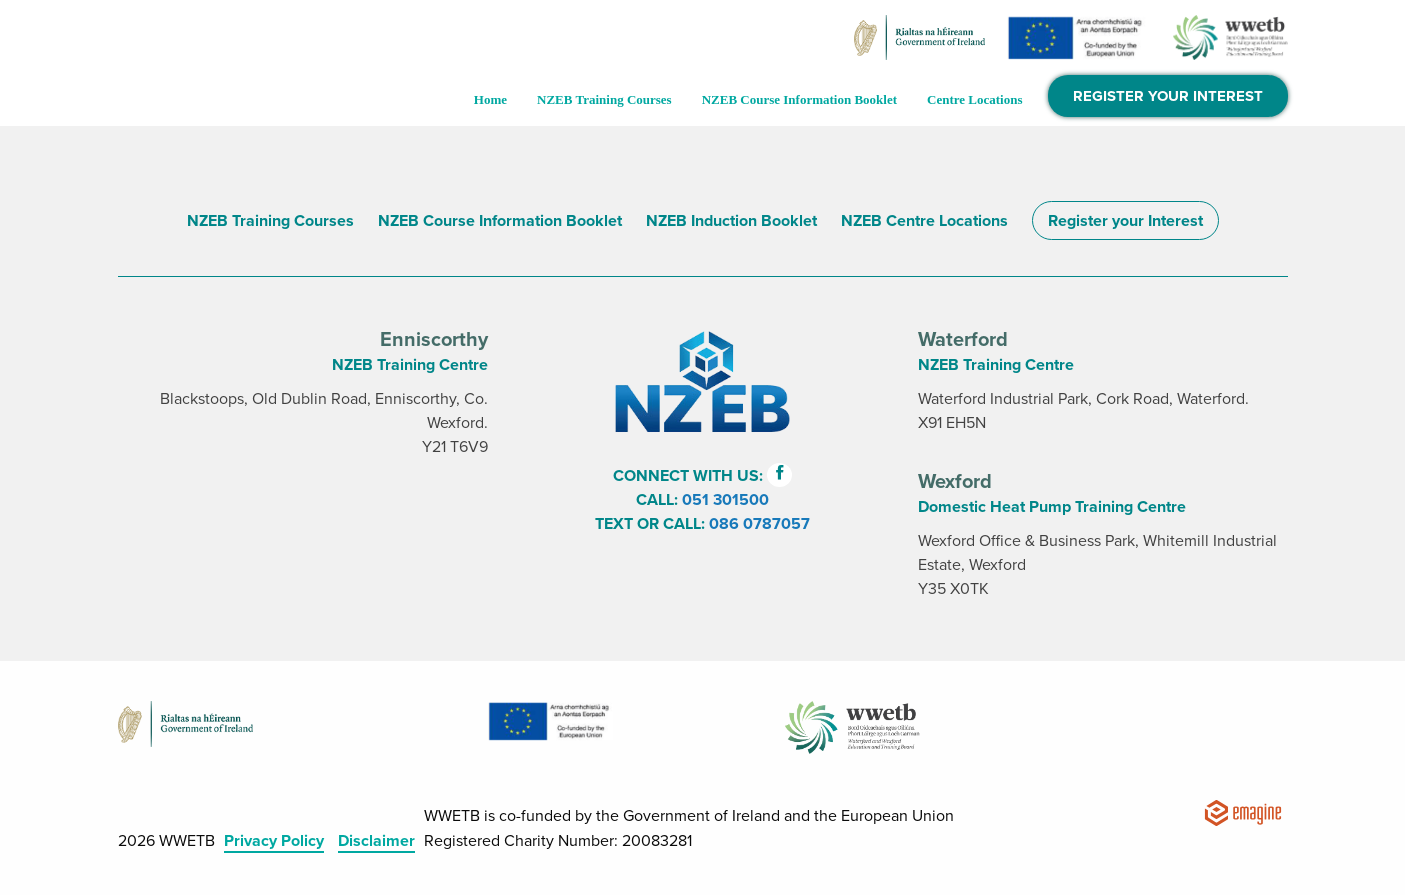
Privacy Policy (274, 841)
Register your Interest (1125, 221)
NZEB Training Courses (604, 99)
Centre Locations (974, 99)
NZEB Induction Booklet (731, 221)
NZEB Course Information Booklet (799, 99)
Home (490, 99)
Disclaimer (376, 841)
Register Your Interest (1168, 96)
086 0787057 (759, 524)
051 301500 (725, 500)
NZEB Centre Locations (924, 221)
